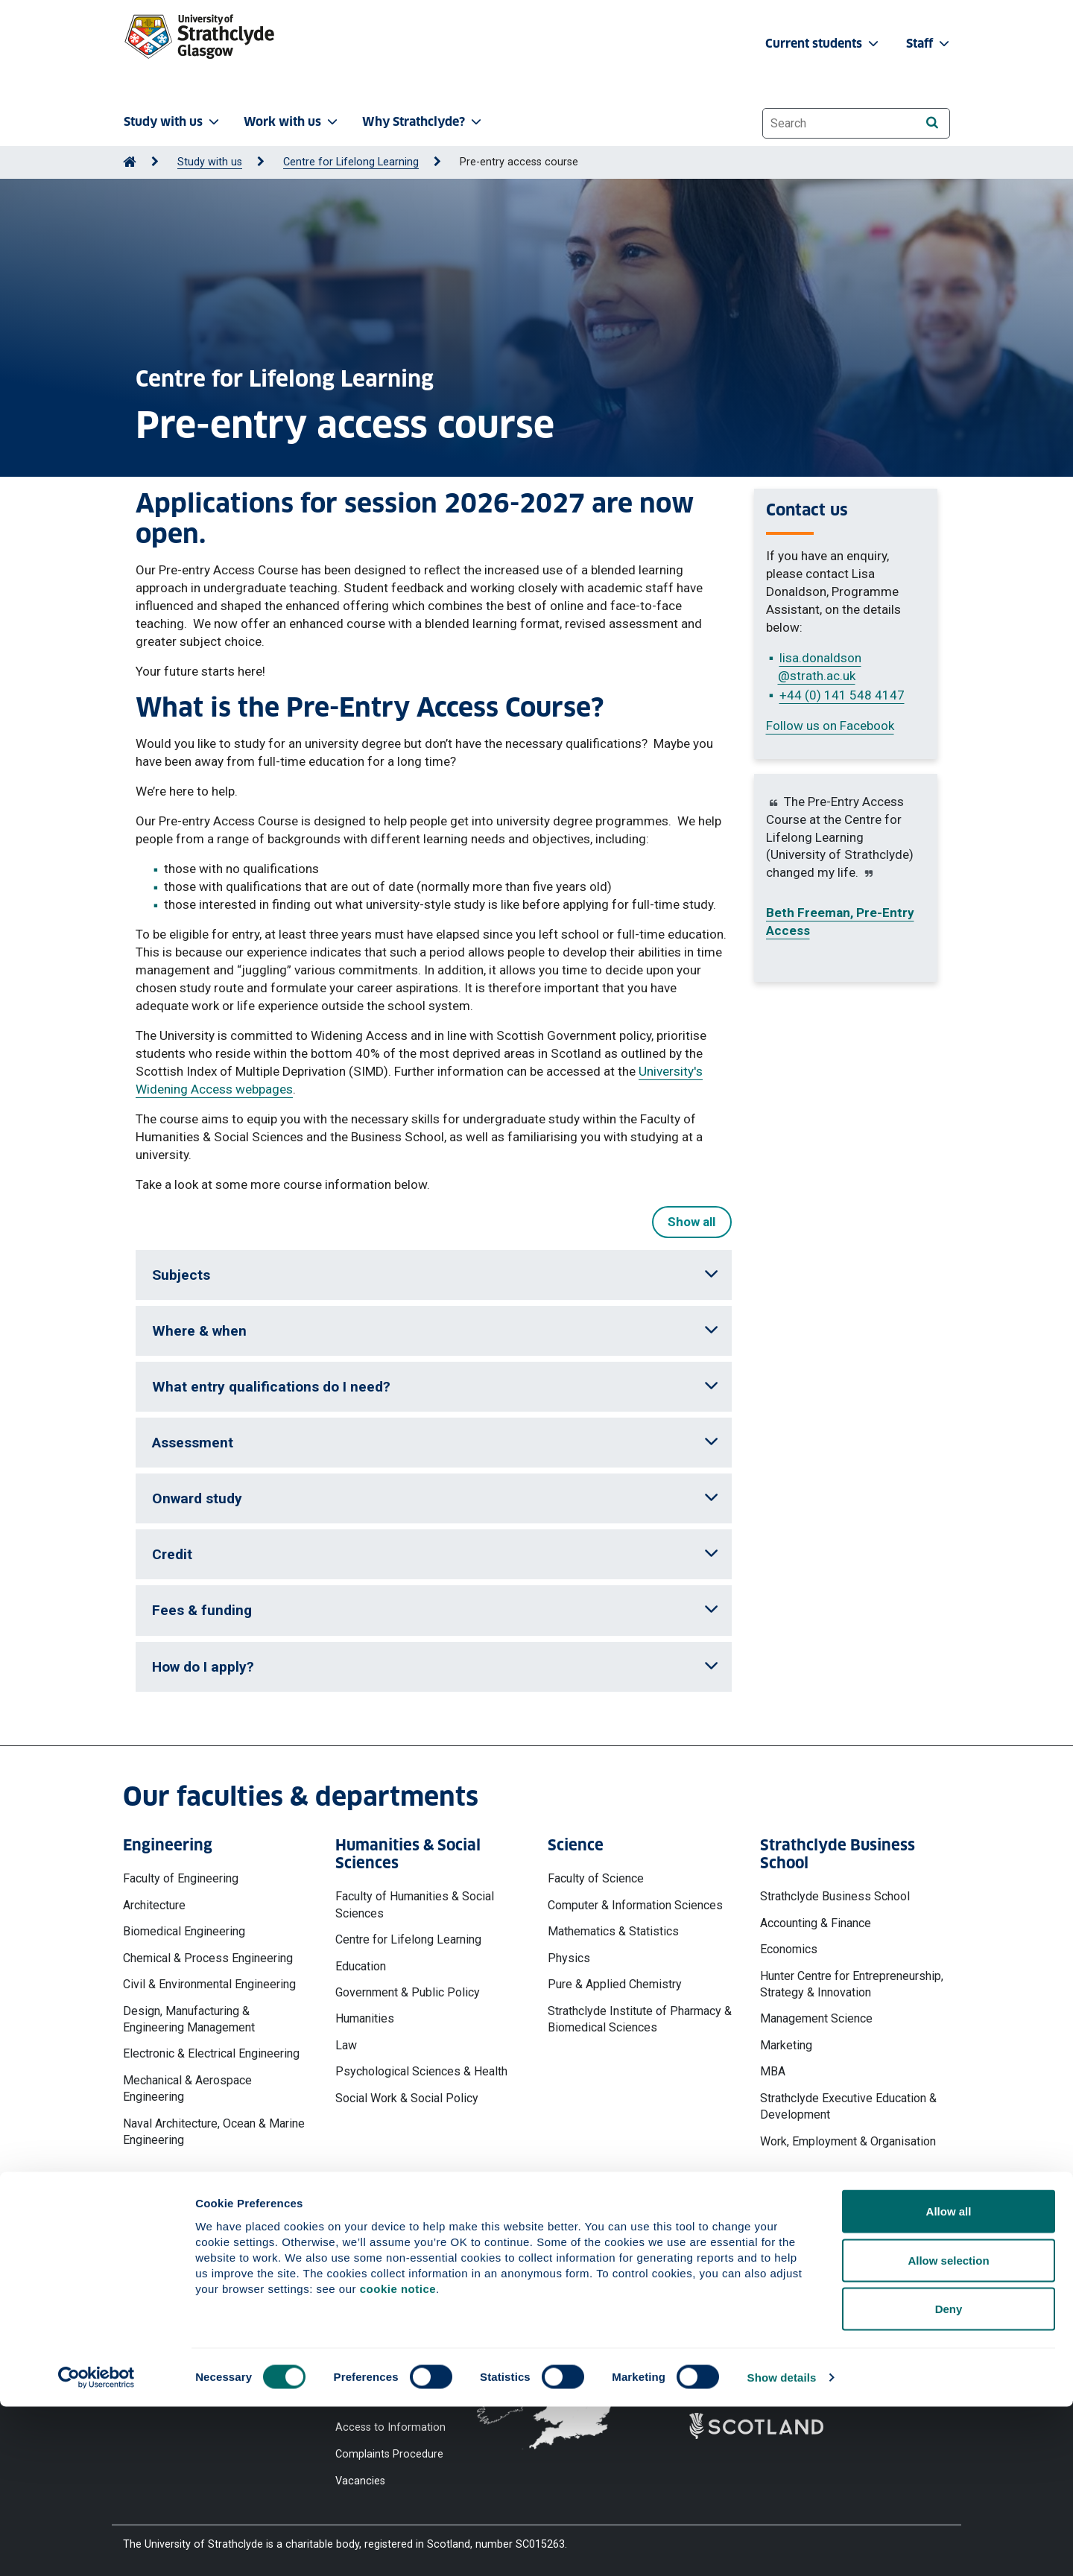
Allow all (949, 2380)
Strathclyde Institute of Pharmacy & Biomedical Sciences (640, 2019)
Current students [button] (823, 43)
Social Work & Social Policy (406, 2098)
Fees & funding (435, 1610)
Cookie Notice (369, 2304)
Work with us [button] (292, 122)
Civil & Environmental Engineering (209, 1984)
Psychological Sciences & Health (421, 2071)
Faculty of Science (596, 1878)
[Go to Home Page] (129, 162)
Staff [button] (929, 43)
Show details (782, 2546)
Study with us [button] (173, 122)
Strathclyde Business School (835, 1896)
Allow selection (948, 2429)
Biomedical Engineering (184, 1931)
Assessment (435, 1442)
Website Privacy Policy (389, 2277)
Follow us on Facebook (830, 725)
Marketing (786, 2045)
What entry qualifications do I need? (435, 1386)
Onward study (435, 1498)
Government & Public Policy (407, 1992)
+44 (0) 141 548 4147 (842, 695)
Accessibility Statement (392, 2331)
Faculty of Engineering (180, 1878)
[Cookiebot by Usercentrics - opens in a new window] (96, 2547)
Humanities (364, 2018)
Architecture (154, 1905)
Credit (435, 1554)
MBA (772, 2071)
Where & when (435, 1330)
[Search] (932, 123)
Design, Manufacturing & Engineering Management (189, 2019)
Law (346, 2045)
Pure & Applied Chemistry (615, 1984)
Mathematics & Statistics (613, 1931)
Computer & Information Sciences (635, 1905)
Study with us (209, 162)
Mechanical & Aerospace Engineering (187, 2088)
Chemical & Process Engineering (208, 1958)
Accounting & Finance (815, 1923)
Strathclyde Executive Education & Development (848, 2106)
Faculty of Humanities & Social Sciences (414, 1904)
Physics (569, 1958)
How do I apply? (435, 1666)
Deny (949, 2478)
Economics (788, 1949)
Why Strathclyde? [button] (423, 122)
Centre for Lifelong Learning (351, 162)
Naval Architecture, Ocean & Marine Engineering (214, 2131)
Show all (691, 1221)
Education (360, 1966)
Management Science (816, 2018)
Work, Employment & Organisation (848, 2141)
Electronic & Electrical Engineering (211, 2053)
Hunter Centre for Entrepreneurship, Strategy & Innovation (851, 1984)
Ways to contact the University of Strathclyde (770, 2285)
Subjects (435, 1275)
